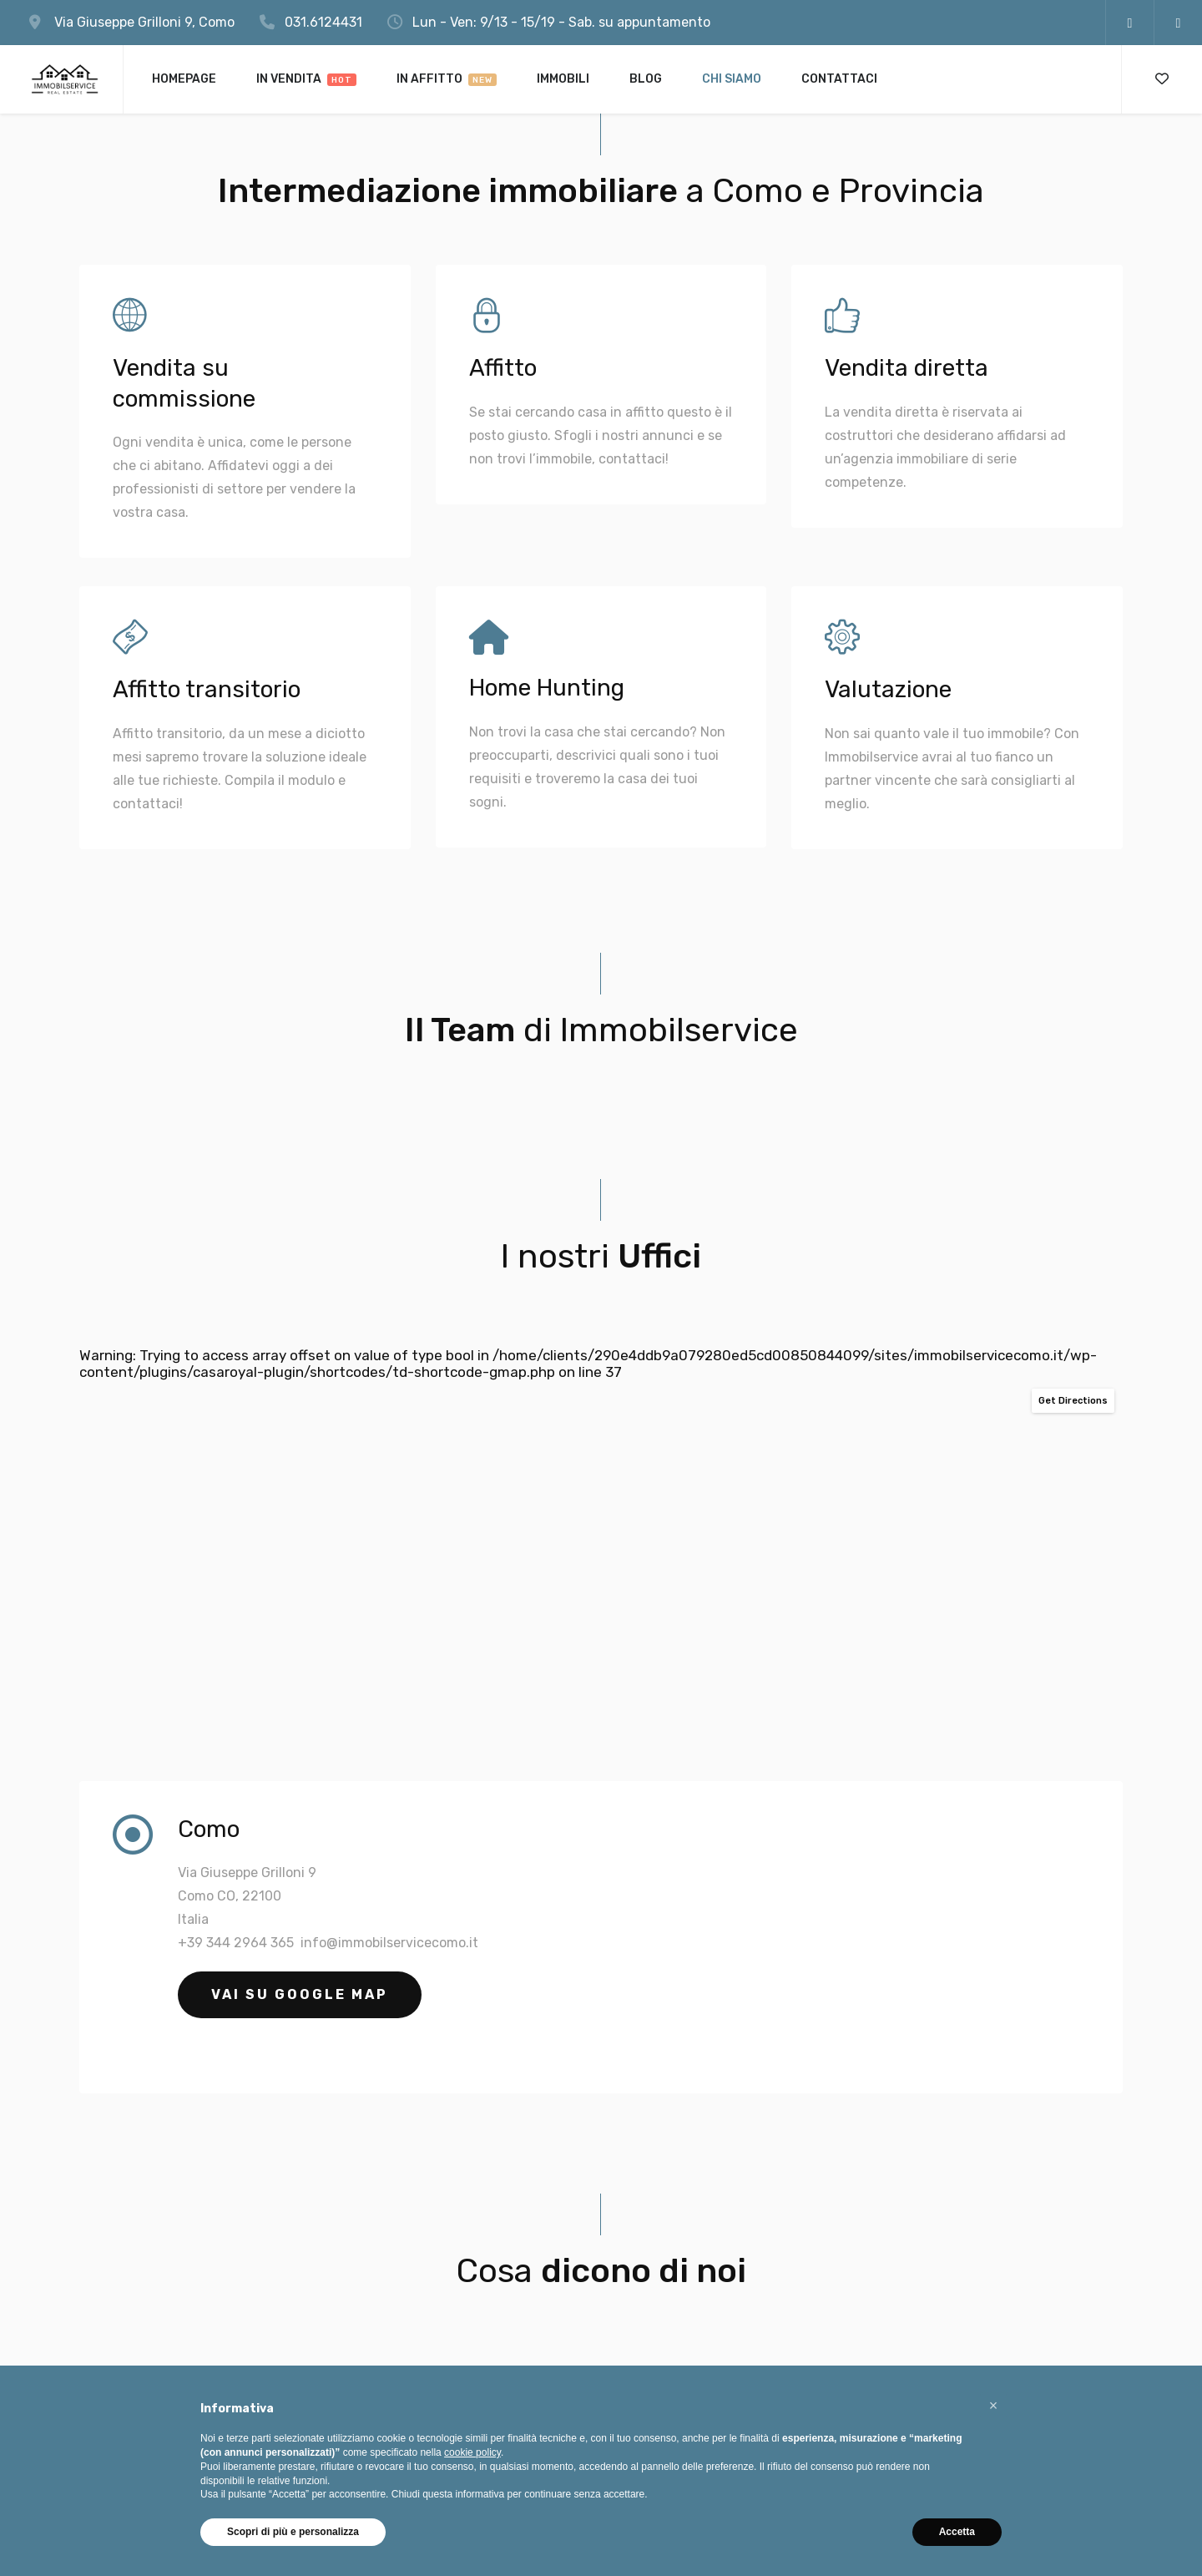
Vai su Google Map (299, 1994)
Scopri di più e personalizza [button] (293, 2532)
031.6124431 (323, 22)
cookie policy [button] (472, 2452)
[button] (993, 2405)
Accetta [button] (957, 2532)
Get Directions (1073, 1400)
